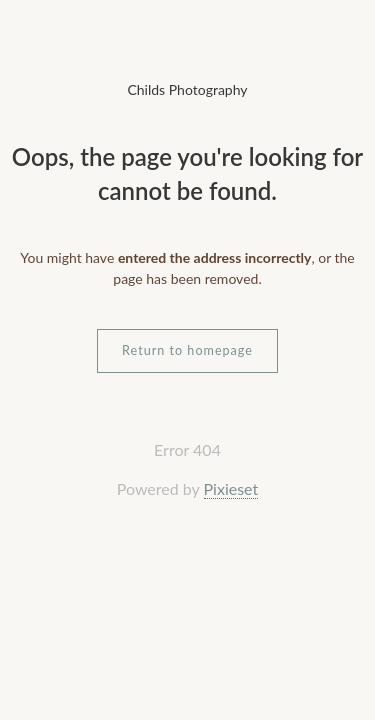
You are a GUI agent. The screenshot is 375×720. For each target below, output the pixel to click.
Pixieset (231, 488)
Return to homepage (187, 350)
